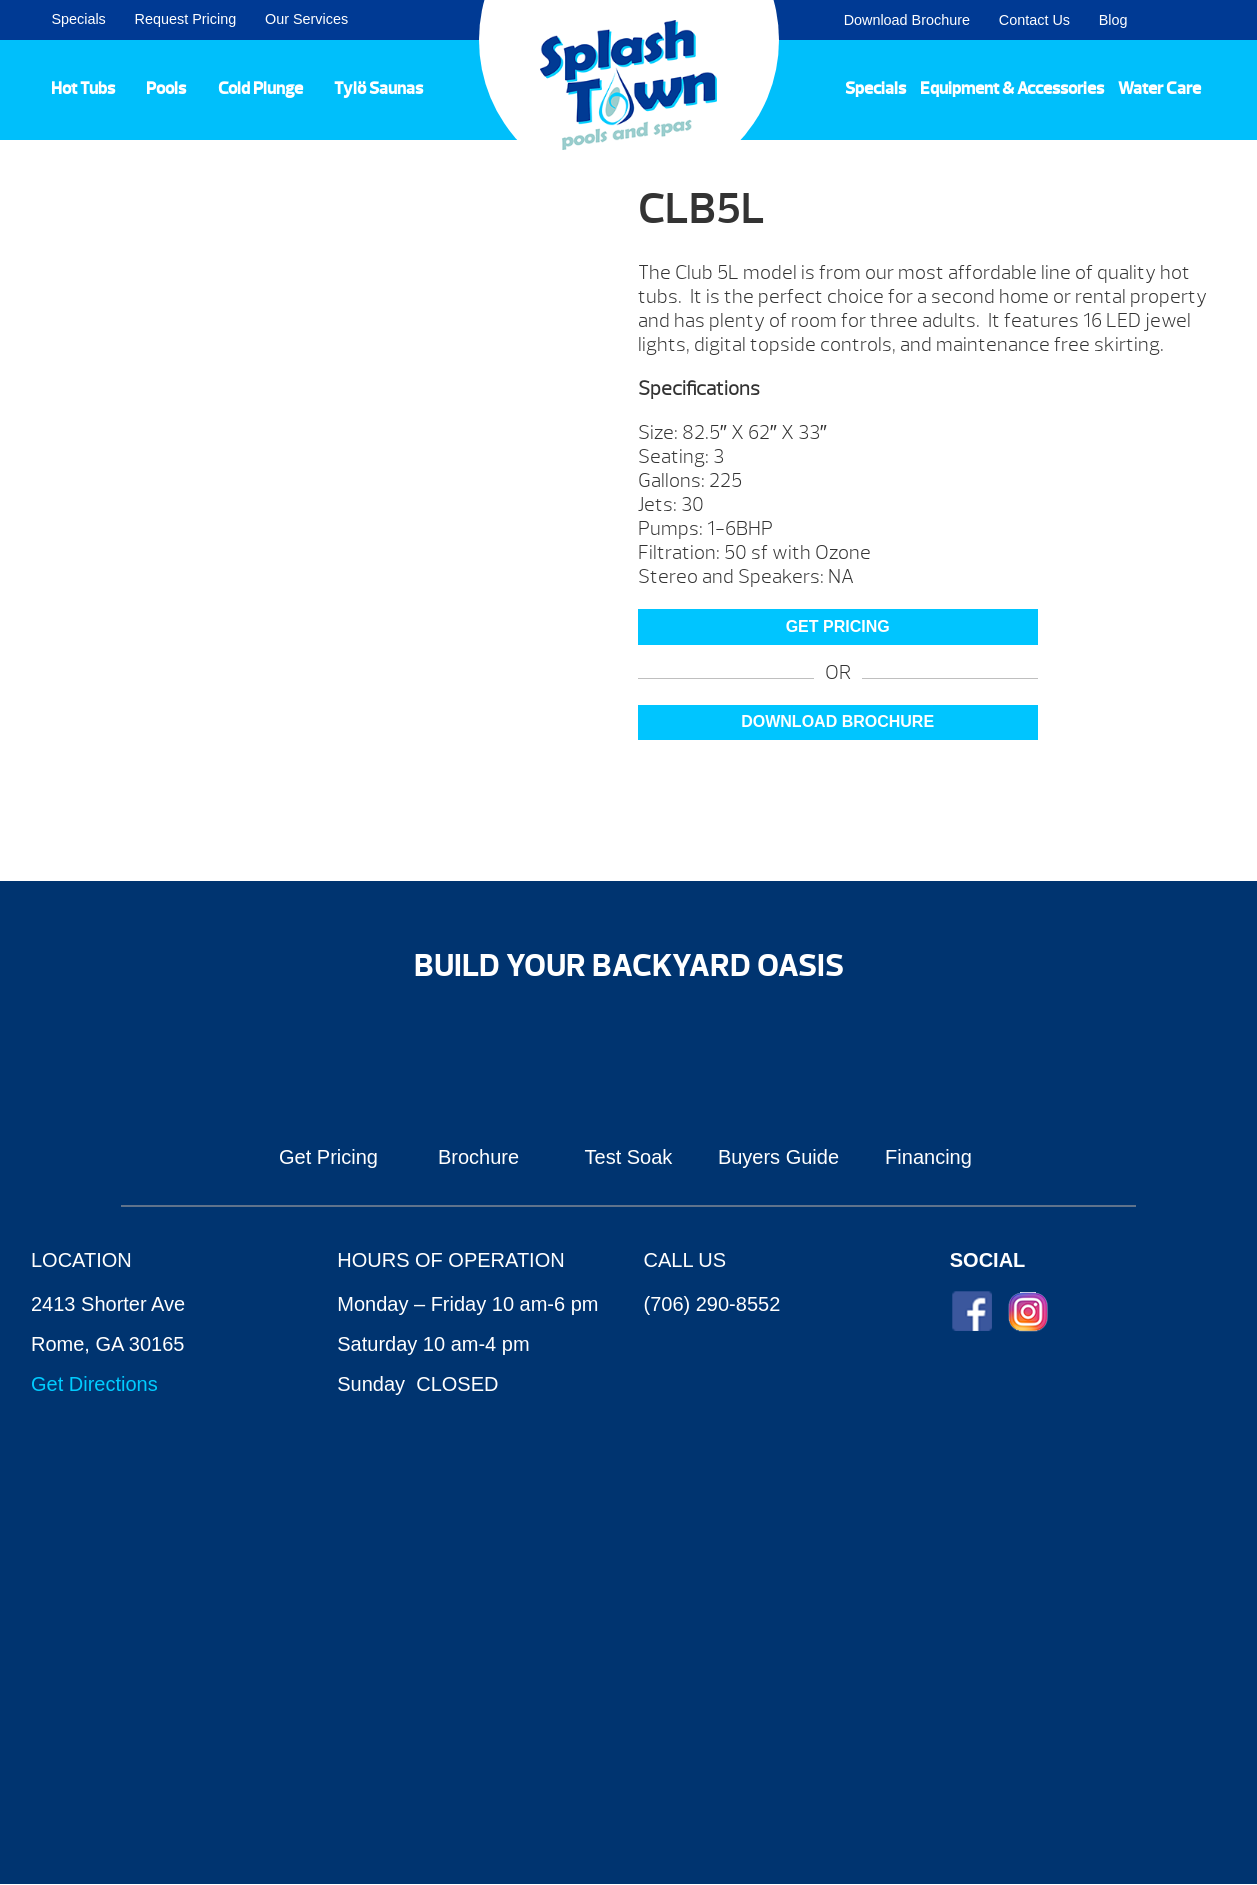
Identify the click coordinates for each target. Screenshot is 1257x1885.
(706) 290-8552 (712, 1304)
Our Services (306, 19)
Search (1217, 20)
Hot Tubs (83, 88)
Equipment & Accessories (1012, 88)
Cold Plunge (260, 88)
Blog (1113, 20)
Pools (166, 88)
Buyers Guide (778, 1157)
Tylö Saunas (378, 88)
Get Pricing (328, 1157)
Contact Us (1034, 20)
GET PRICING (838, 626)
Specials (78, 19)
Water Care (1159, 88)
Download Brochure (907, 20)
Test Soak (629, 1157)
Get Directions (94, 1384)
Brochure (478, 1157)
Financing (928, 1157)
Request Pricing (186, 19)
